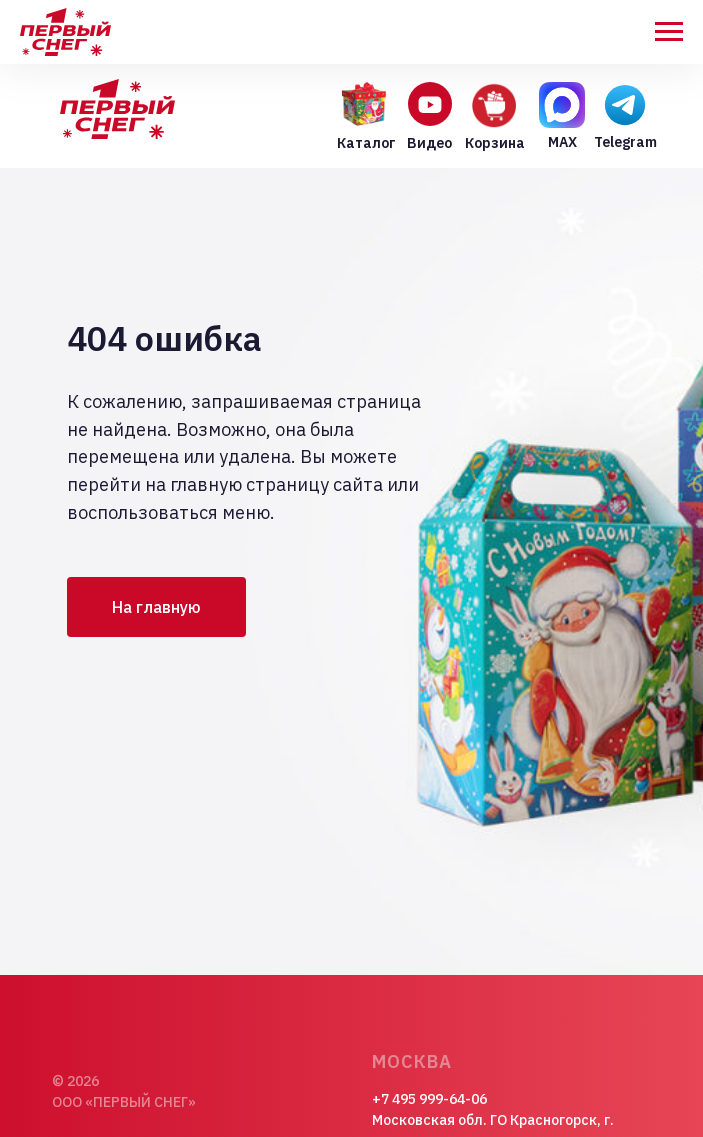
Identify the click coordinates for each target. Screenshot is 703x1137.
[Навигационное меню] (669, 32)
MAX (562, 142)
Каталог (366, 143)
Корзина (495, 143)
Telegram (625, 142)
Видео (429, 143)
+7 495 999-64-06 (429, 1099)
